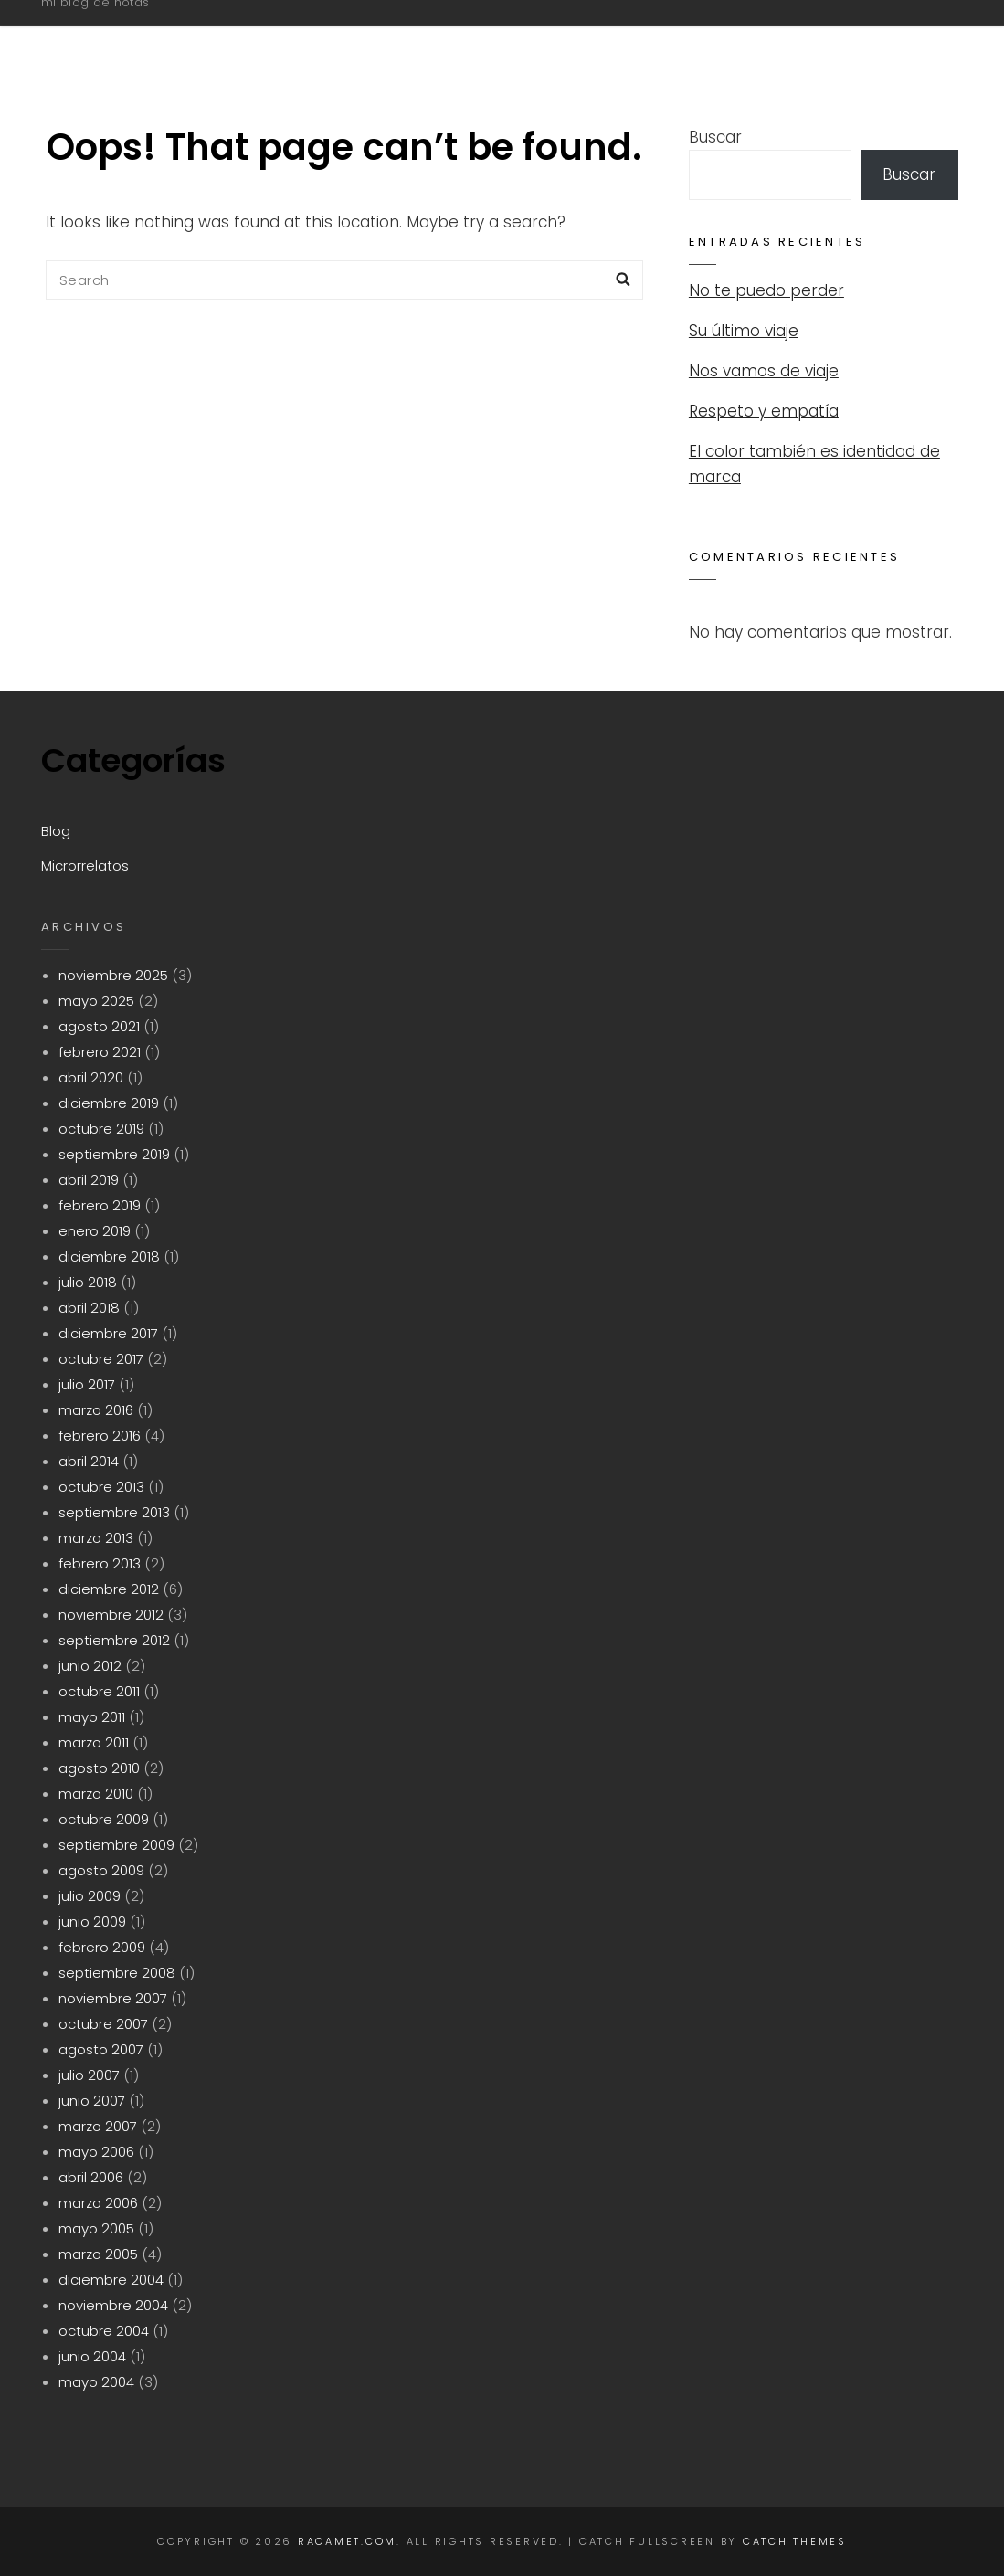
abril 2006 (90, 2177)
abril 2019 (88, 1179)
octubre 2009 (103, 1819)
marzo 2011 (93, 1742)
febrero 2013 (99, 1563)
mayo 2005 (96, 2228)
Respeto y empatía (764, 411)
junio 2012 (90, 1665)
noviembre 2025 (113, 975)
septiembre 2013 (114, 1512)
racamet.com (134, 31)
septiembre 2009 (116, 1844)
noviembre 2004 (113, 2305)
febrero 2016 (99, 1435)
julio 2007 (89, 2075)
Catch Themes (795, 2541)
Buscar (715, 137)
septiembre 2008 (116, 1972)
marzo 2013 (95, 1537)
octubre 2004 (103, 2330)
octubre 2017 (100, 1358)
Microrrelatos (848, 39)
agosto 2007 (100, 2049)
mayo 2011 (91, 1716)
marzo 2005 (98, 2254)
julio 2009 (89, 1896)
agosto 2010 (99, 1768)
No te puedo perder (766, 290)
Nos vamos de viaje (764, 371)
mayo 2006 (96, 2151)
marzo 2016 (95, 1410)
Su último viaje (743, 331)
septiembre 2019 (114, 1154)
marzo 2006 (98, 2202)
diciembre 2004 (111, 2279)
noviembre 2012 (111, 1614)
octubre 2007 (103, 2023)
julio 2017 (86, 1384)
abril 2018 (89, 1307)
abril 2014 (88, 1461)
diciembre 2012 (108, 1589)
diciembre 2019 (108, 1103)
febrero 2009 (101, 1947)
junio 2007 (91, 2100)
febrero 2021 (99, 1051)
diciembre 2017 (108, 1333)
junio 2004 (92, 2356)
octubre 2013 (101, 1486)
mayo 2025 (96, 1000)
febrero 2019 (99, 1205)
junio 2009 (92, 1921)
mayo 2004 (96, 2381)
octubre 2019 (101, 1128)
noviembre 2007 (112, 1998)
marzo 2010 (95, 1793)
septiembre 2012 (114, 1640)
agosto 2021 (99, 1026)
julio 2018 (87, 1282)
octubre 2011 (99, 1691)
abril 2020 (90, 1077)
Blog (712, 39)
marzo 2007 (97, 2126)
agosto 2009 (101, 1870)
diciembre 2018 (109, 1256)
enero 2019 (94, 1230)
